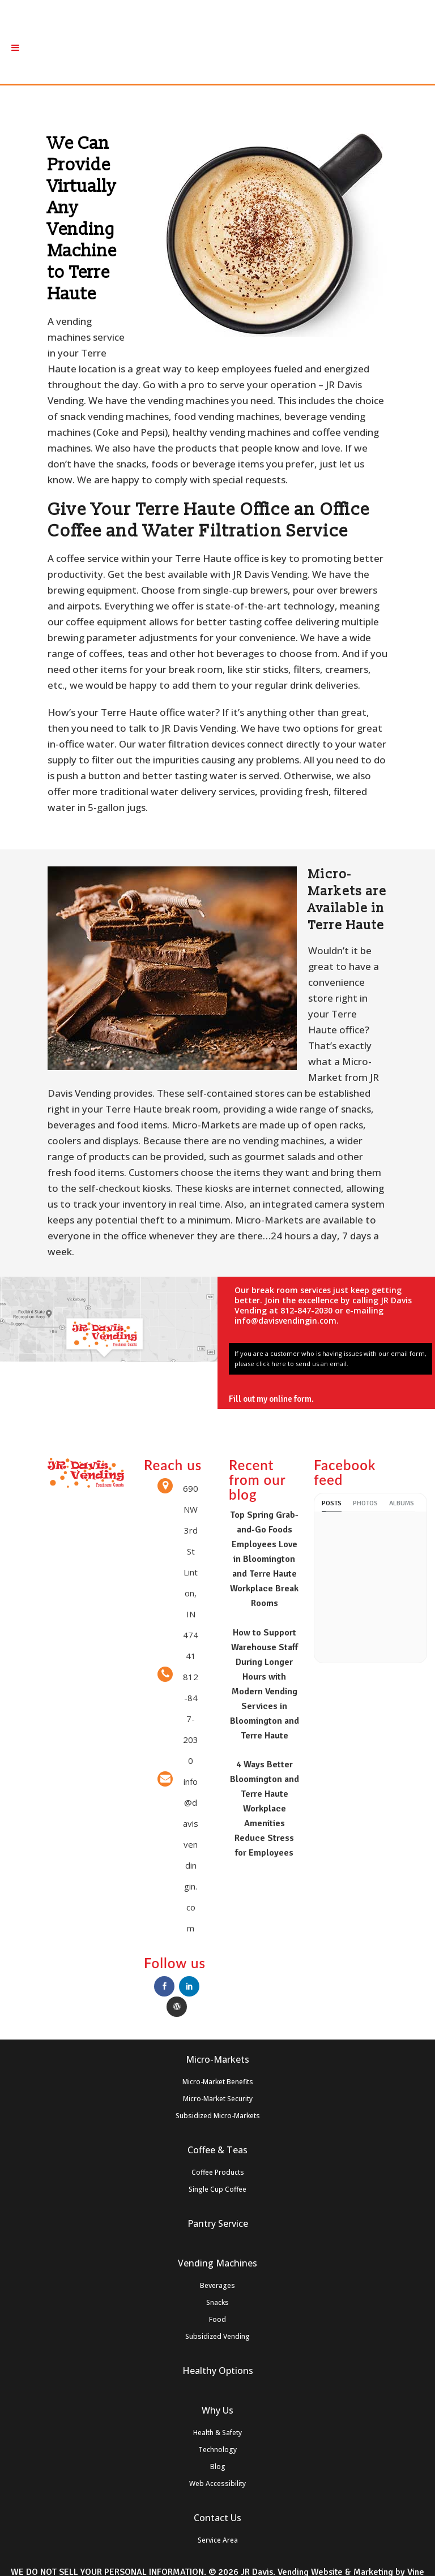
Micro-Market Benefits (217, 2081)
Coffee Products (217, 2172)
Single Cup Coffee (217, 2189)
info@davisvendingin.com (285, 1320)
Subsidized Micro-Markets (218, 2115)
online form (298, 1399)
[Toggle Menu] (15, 47)
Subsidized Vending (217, 2336)
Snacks (217, 2302)
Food (217, 2319)
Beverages (217, 2285)
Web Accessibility (217, 2483)
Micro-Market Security (218, 2098)
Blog (217, 2466)
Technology (217, 2449)
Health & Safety (217, 2432)
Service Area (218, 2540)
